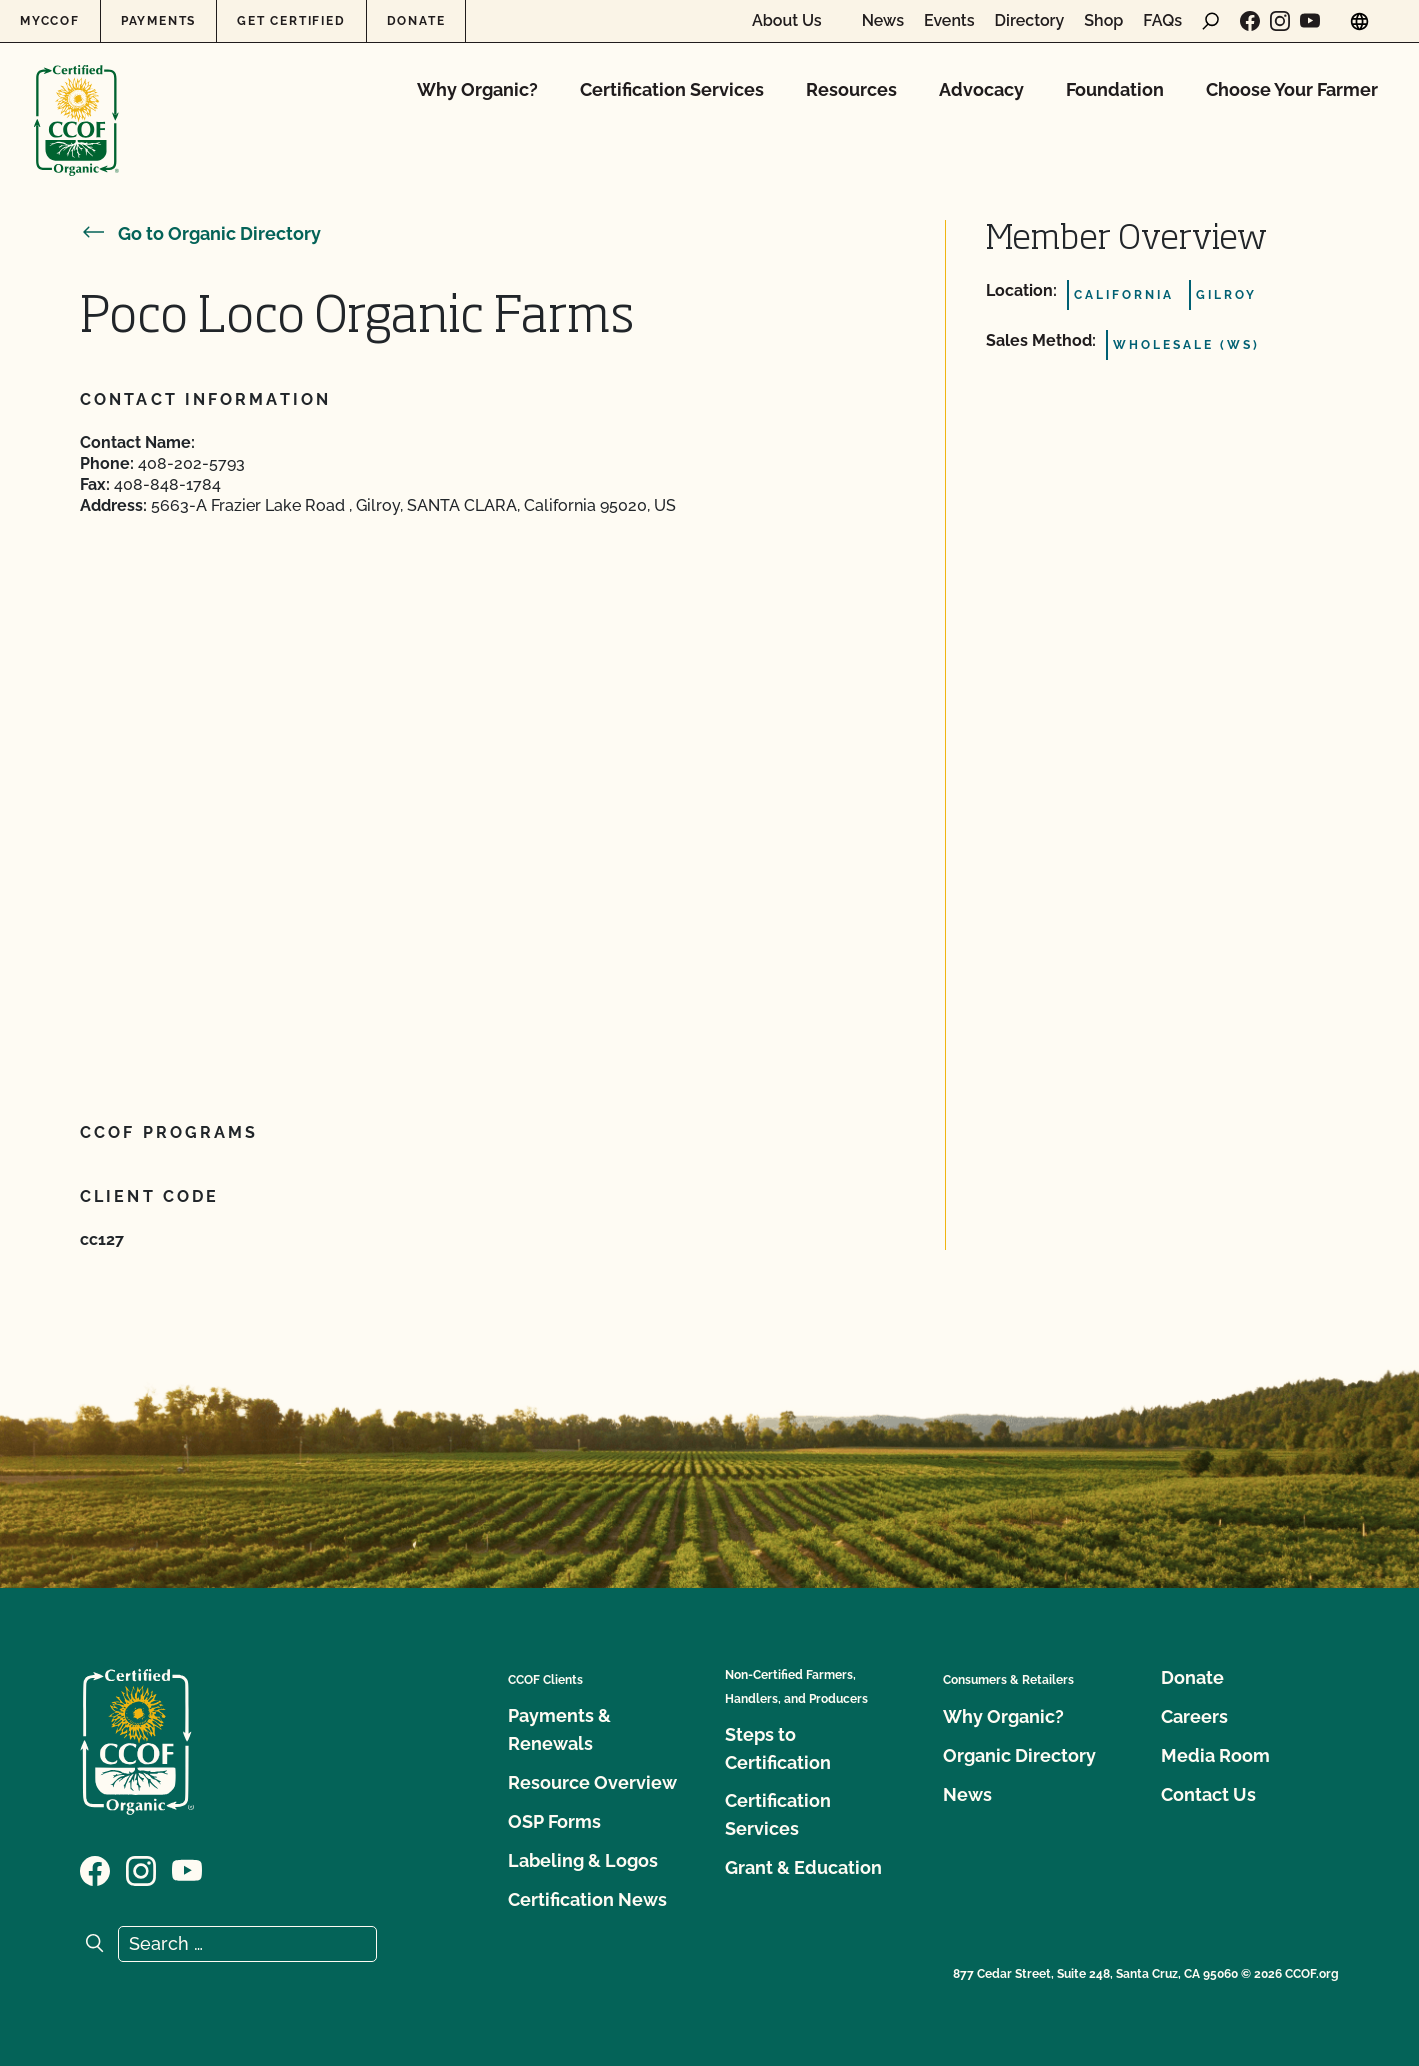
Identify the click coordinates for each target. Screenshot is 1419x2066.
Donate (416, 21)
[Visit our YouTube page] (1310, 21)
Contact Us (1208, 1794)
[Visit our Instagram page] (1280, 21)
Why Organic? (477, 89)
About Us (787, 21)
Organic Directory (1019, 1755)
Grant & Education (803, 1867)
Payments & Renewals (559, 1729)
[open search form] (1211, 21)
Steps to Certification (778, 1748)
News (883, 21)
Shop (1103, 21)
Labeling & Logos (583, 1860)
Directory (1030, 21)
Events (949, 21)
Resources (851, 89)
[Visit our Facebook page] (1250, 21)
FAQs (1162, 21)
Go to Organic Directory (200, 233)
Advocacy (981, 89)
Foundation (1115, 89)
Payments (158, 21)
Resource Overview (592, 1782)
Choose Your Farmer (1292, 89)
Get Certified (291, 21)
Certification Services (672, 89)
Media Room (1215, 1755)
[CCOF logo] (76, 99)
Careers (1194, 1716)
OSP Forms (554, 1821)
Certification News (587, 1899)
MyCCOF (50, 21)
